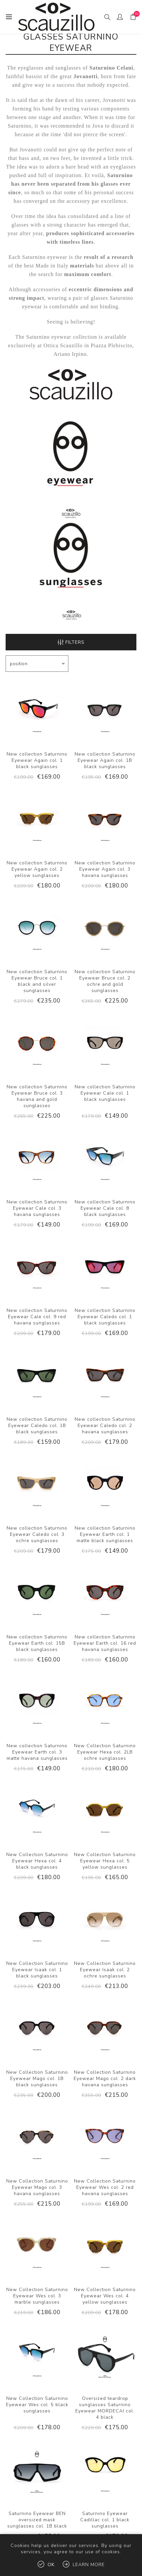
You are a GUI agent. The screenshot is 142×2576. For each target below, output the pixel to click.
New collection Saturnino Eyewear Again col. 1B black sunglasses (105, 760)
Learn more (89, 2564)
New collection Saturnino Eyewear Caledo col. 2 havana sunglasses (105, 1425)
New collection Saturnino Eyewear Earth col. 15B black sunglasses (37, 1643)
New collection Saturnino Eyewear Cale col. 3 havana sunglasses (37, 1208)
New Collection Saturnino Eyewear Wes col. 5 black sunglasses (37, 2404)
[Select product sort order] (37, 663)
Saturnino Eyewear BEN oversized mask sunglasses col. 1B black (37, 2519)
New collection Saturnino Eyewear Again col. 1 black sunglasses (37, 760)
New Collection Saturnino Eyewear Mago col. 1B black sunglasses (37, 2078)
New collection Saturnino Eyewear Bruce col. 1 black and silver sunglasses (37, 981)
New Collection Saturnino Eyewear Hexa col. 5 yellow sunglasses (105, 1860)
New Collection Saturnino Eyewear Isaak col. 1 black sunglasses (37, 1969)
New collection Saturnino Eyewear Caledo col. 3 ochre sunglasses (37, 1534)
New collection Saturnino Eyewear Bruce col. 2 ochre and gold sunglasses (105, 981)
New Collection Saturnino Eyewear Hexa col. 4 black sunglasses (37, 1860)
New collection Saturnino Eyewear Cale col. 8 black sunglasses (105, 1208)
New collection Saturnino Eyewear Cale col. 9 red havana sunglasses (37, 1316)
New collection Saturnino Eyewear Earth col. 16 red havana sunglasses (105, 1643)
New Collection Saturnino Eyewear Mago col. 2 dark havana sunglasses (105, 2078)
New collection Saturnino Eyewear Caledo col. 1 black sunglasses (105, 1316)
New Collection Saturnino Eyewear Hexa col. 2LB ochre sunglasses (105, 1752)
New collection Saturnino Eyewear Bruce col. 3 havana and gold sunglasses (37, 1096)
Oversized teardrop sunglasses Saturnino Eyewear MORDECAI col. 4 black (104, 2407)
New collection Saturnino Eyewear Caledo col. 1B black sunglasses (37, 1425)
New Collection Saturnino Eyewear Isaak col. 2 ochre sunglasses (105, 1969)
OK (51, 2564)
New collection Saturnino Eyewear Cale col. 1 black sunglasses (105, 1093)
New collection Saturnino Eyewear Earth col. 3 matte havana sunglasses (37, 1752)
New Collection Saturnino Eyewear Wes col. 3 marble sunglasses (37, 2295)
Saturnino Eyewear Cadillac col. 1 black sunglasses (104, 2519)
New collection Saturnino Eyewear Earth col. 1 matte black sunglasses (105, 1534)
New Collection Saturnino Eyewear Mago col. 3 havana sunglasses (37, 2187)
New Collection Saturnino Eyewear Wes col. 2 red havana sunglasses (105, 2187)
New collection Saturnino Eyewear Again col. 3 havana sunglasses (105, 869)
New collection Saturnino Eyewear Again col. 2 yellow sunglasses (37, 869)
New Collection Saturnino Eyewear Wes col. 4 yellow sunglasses (105, 2295)
